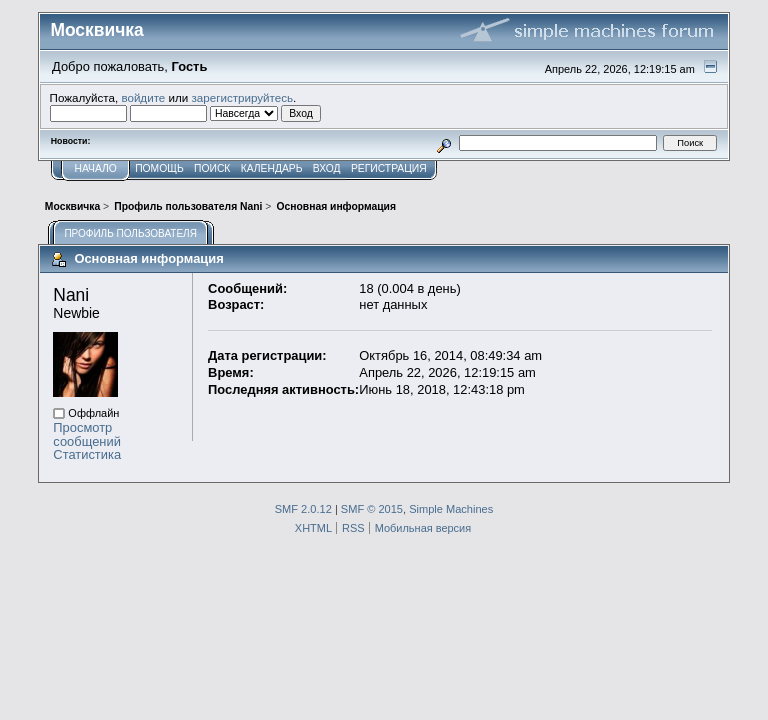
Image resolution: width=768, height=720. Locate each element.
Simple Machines (451, 509)
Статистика (87, 454)
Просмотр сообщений (87, 434)
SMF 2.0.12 (303, 509)
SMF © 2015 (372, 509)
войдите (143, 97)
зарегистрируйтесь (242, 97)
